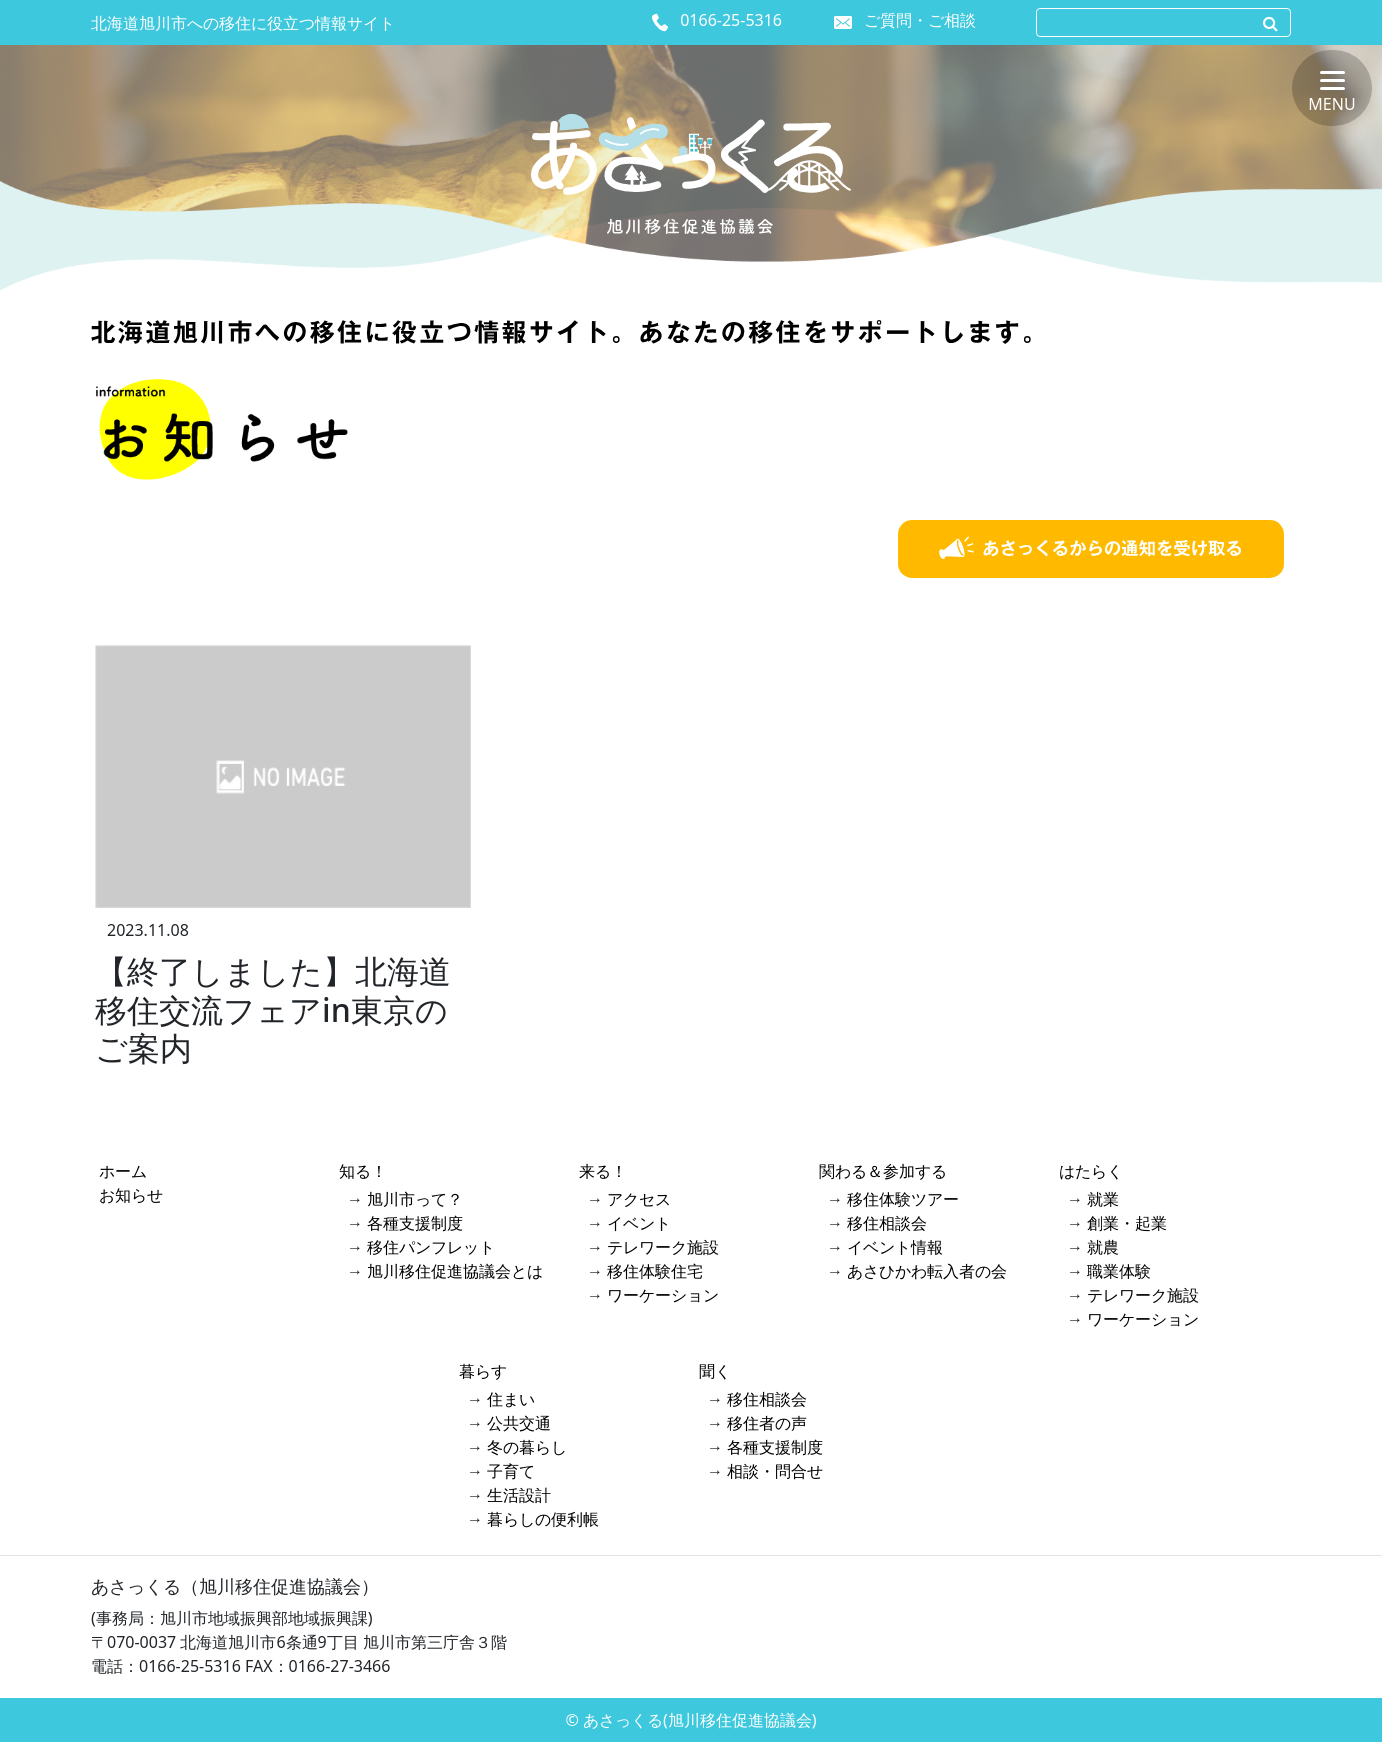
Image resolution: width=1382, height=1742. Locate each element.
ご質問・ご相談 (920, 20)
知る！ (363, 1171)
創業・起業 (1127, 1223)
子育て (511, 1471)
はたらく (1091, 1171)
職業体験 (1119, 1271)
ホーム (123, 1171)
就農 (1103, 1247)
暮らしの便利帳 (543, 1519)
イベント (639, 1223)
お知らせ (131, 1195)
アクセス (639, 1199)
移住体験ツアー (903, 1199)
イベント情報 (895, 1247)
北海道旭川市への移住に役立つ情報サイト (243, 23)
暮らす (483, 1371)
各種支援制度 (415, 1223)
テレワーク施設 (663, 1247)
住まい (511, 1399)
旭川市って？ (415, 1199)
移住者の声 (767, 1423)
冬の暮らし (527, 1447)
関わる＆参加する (883, 1171)
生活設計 (519, 1495)
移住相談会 (887, 1223)
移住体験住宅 (655, 1271)
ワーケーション (663, 1295)
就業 (1103, 1199)
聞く (715, 1371)
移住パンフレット (431, 1247)
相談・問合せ (775, 1471)
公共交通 (519, 1423)
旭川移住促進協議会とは (455, 1271)
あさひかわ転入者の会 (927, 1271)
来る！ (603, 1171)
